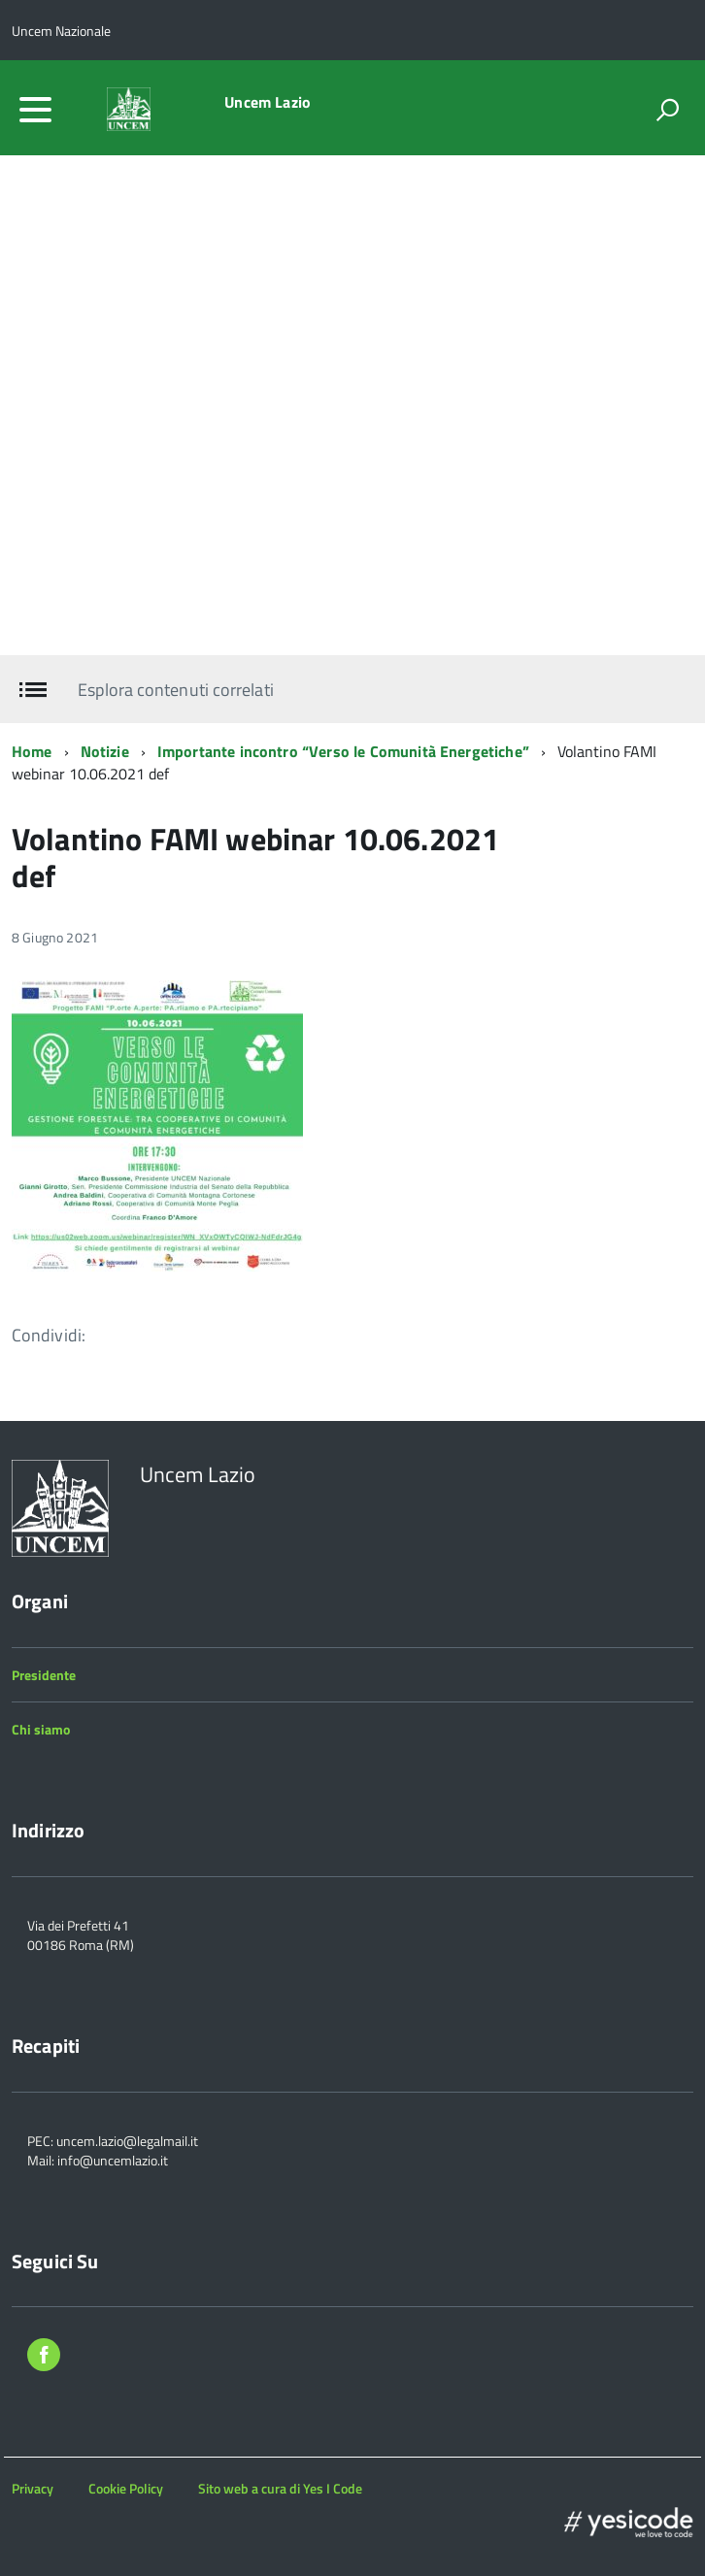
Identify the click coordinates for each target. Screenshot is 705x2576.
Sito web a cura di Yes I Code (280, 2488)
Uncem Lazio (267, 102)
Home (32, 751)
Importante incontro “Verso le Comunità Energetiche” (343, 751)
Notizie (105, 751)
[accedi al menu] (34, 109)
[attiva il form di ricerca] (667, 109)
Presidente (44, 1675)
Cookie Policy (125, 2488)
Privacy (32, 2488)
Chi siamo (41, 1729)
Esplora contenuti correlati (175, 690)
